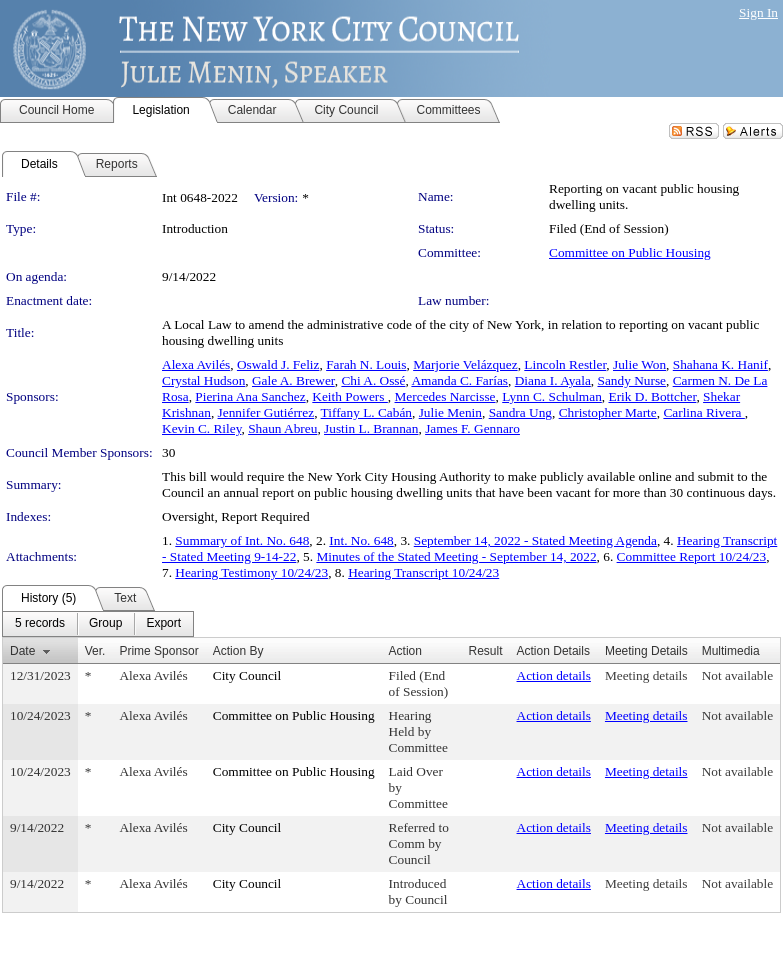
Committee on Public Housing (630, 252)
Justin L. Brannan (371, 428)
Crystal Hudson (203, 380)
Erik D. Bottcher (652, 396)
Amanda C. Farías (459, 380)
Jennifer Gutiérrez (266, 412)
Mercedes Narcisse (445, 396)
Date (22, 651)
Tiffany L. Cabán (366, 412)
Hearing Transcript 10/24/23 (423, 572)
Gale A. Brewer (293, 380)
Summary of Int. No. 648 (242, 540)
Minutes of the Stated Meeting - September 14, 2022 (456, 556)
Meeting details (646, 675)
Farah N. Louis (366, 364)
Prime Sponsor (158, 651)
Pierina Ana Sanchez (250, 396)
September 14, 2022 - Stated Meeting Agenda (535, 540)
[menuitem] (40, 624)
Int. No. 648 (361, 540)
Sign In (758, 12)
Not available (737, 675)
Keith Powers (350, 396)
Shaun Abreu (282, 428)
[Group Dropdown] (105, 624)
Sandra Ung (520, 412)
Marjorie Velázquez (465, 364)
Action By (238, 651)
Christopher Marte (608, 412)
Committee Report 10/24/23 (692, 556)
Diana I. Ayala (553, 380)
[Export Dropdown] (163, 624)
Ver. (95, 651)
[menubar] (98, 624)
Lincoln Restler (565, 364)
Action (405, 651)
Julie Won (639, 364)
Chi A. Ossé (373, 380)
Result (486, 651)
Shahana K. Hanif (720, 364)
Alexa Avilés (196, 364)
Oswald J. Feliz (278, 364)
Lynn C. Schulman (552, 396)
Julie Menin (450, 412)
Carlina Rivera (703, 412)
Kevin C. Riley (201, 428)
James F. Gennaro (472, 428)
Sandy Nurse (632, 380)
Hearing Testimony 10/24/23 (251, 572)
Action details (554, 675)
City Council (247, 675)
